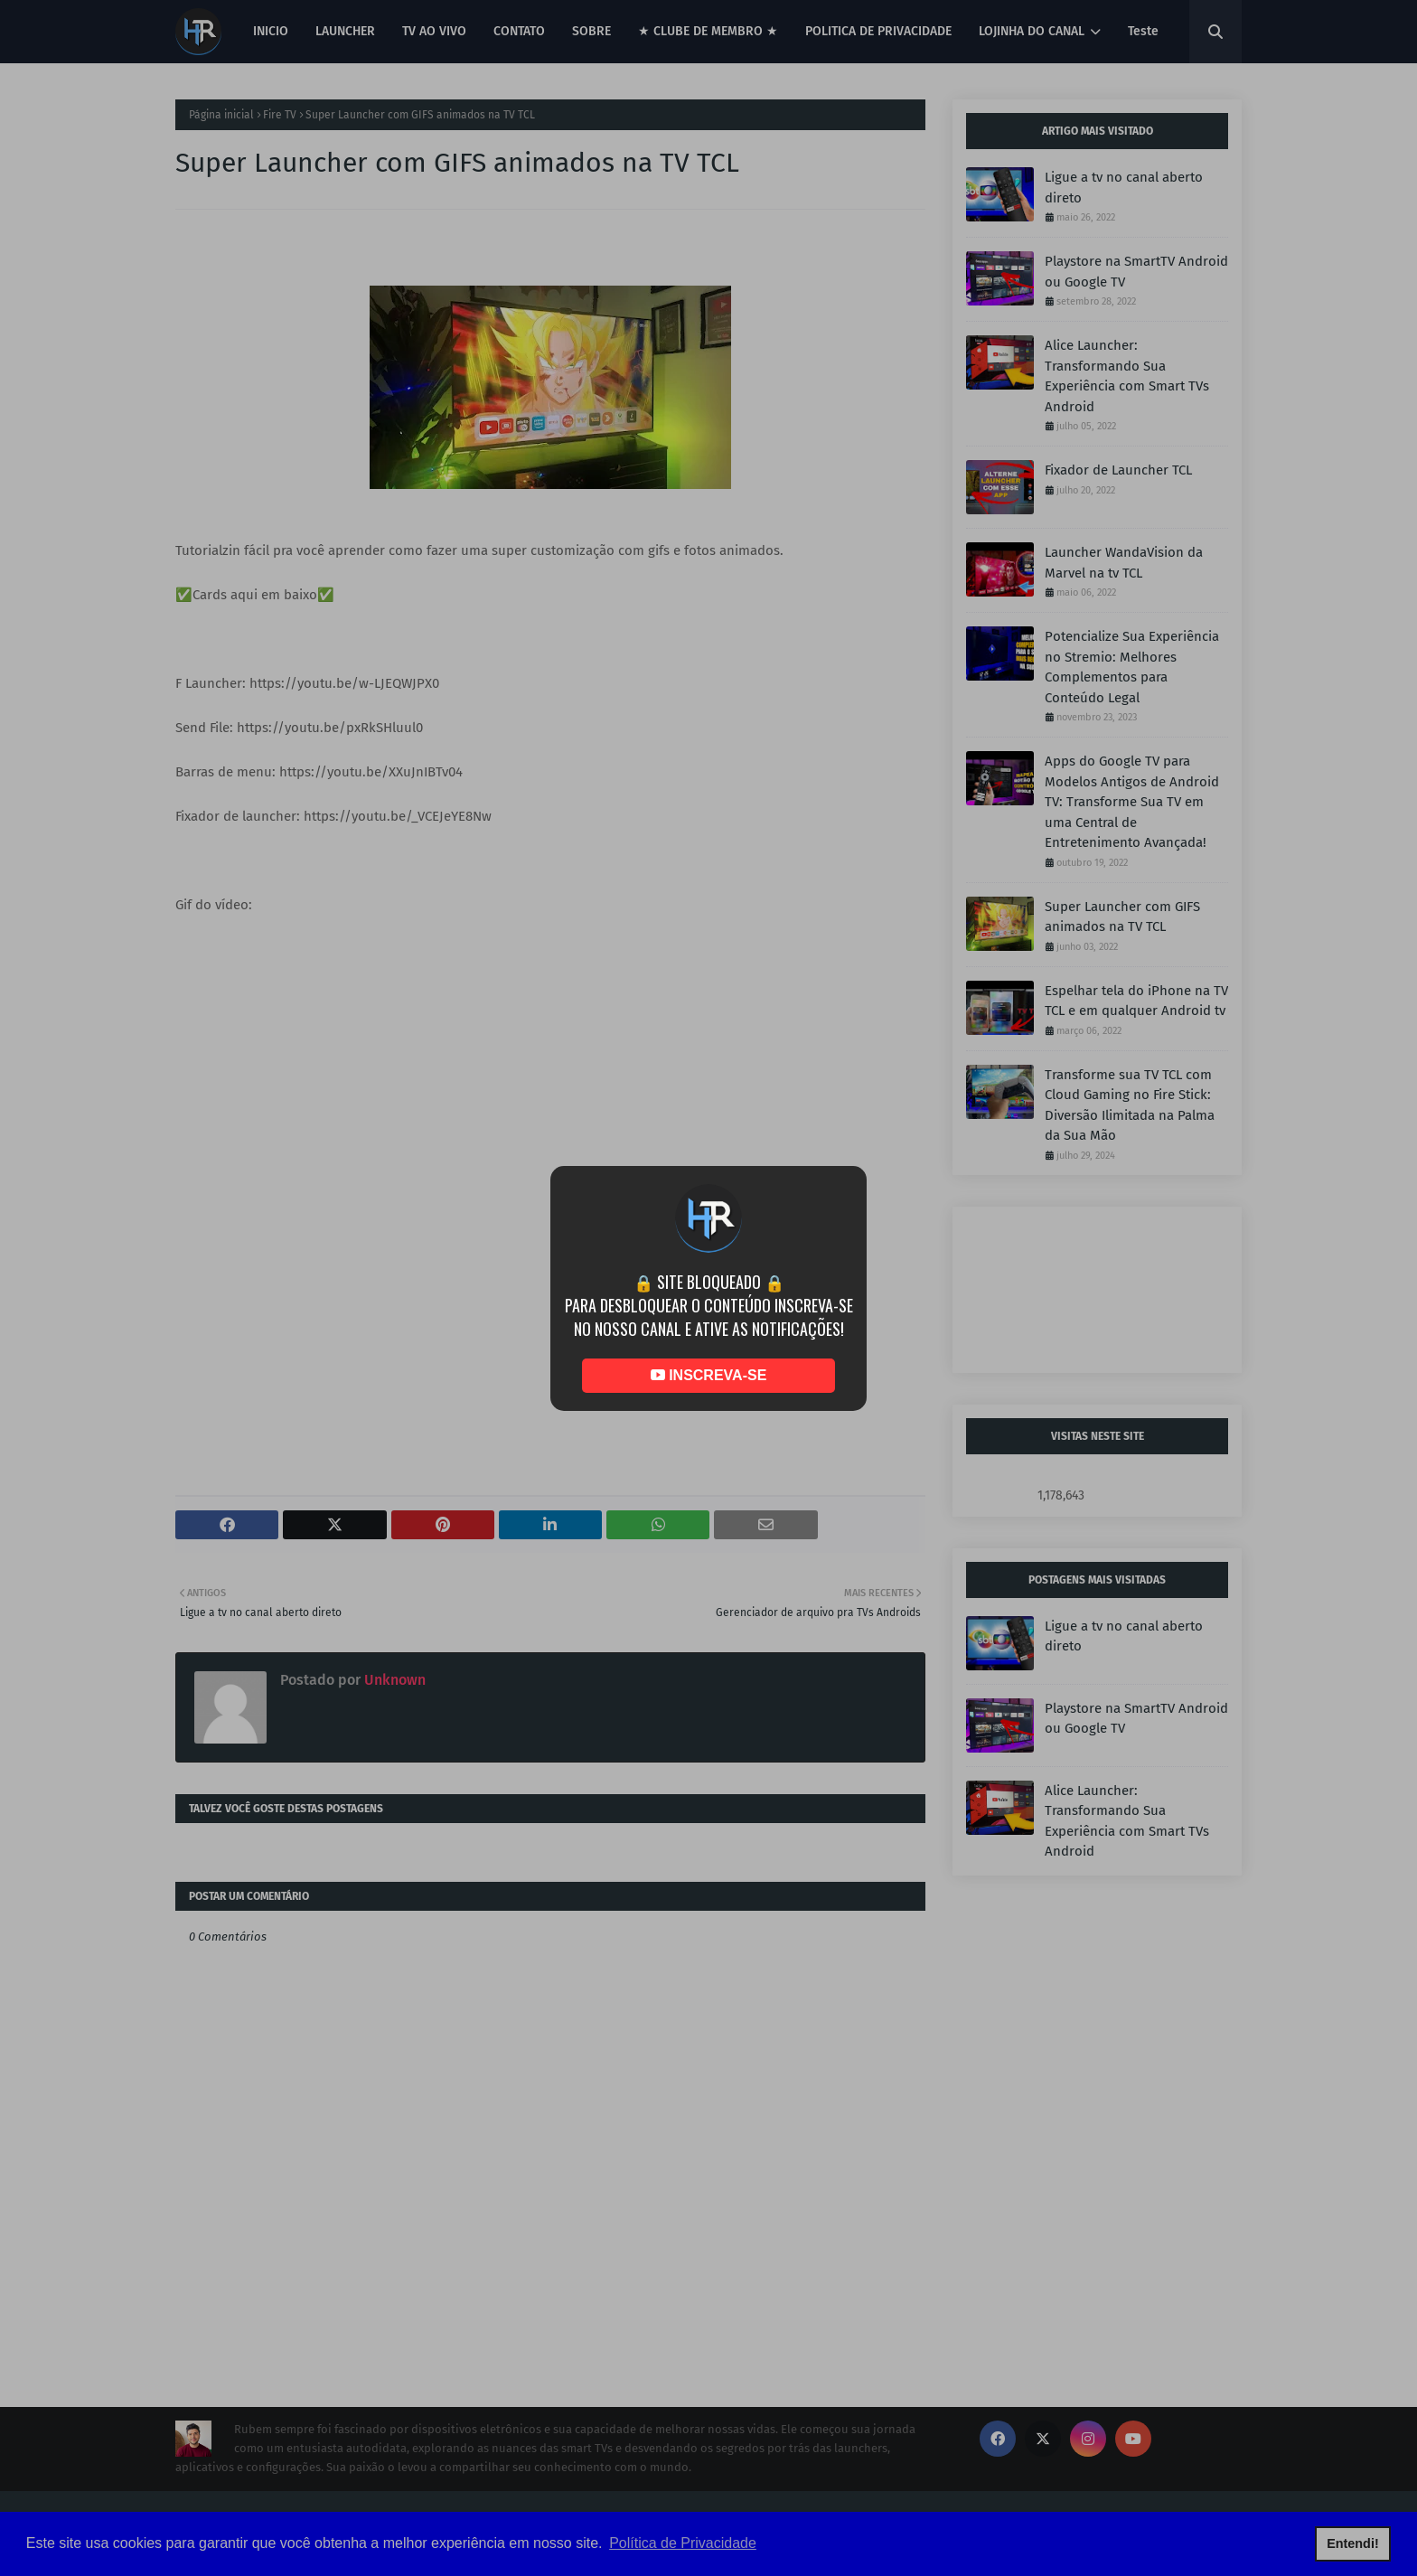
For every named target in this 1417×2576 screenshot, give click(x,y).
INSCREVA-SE (709, 1375)
